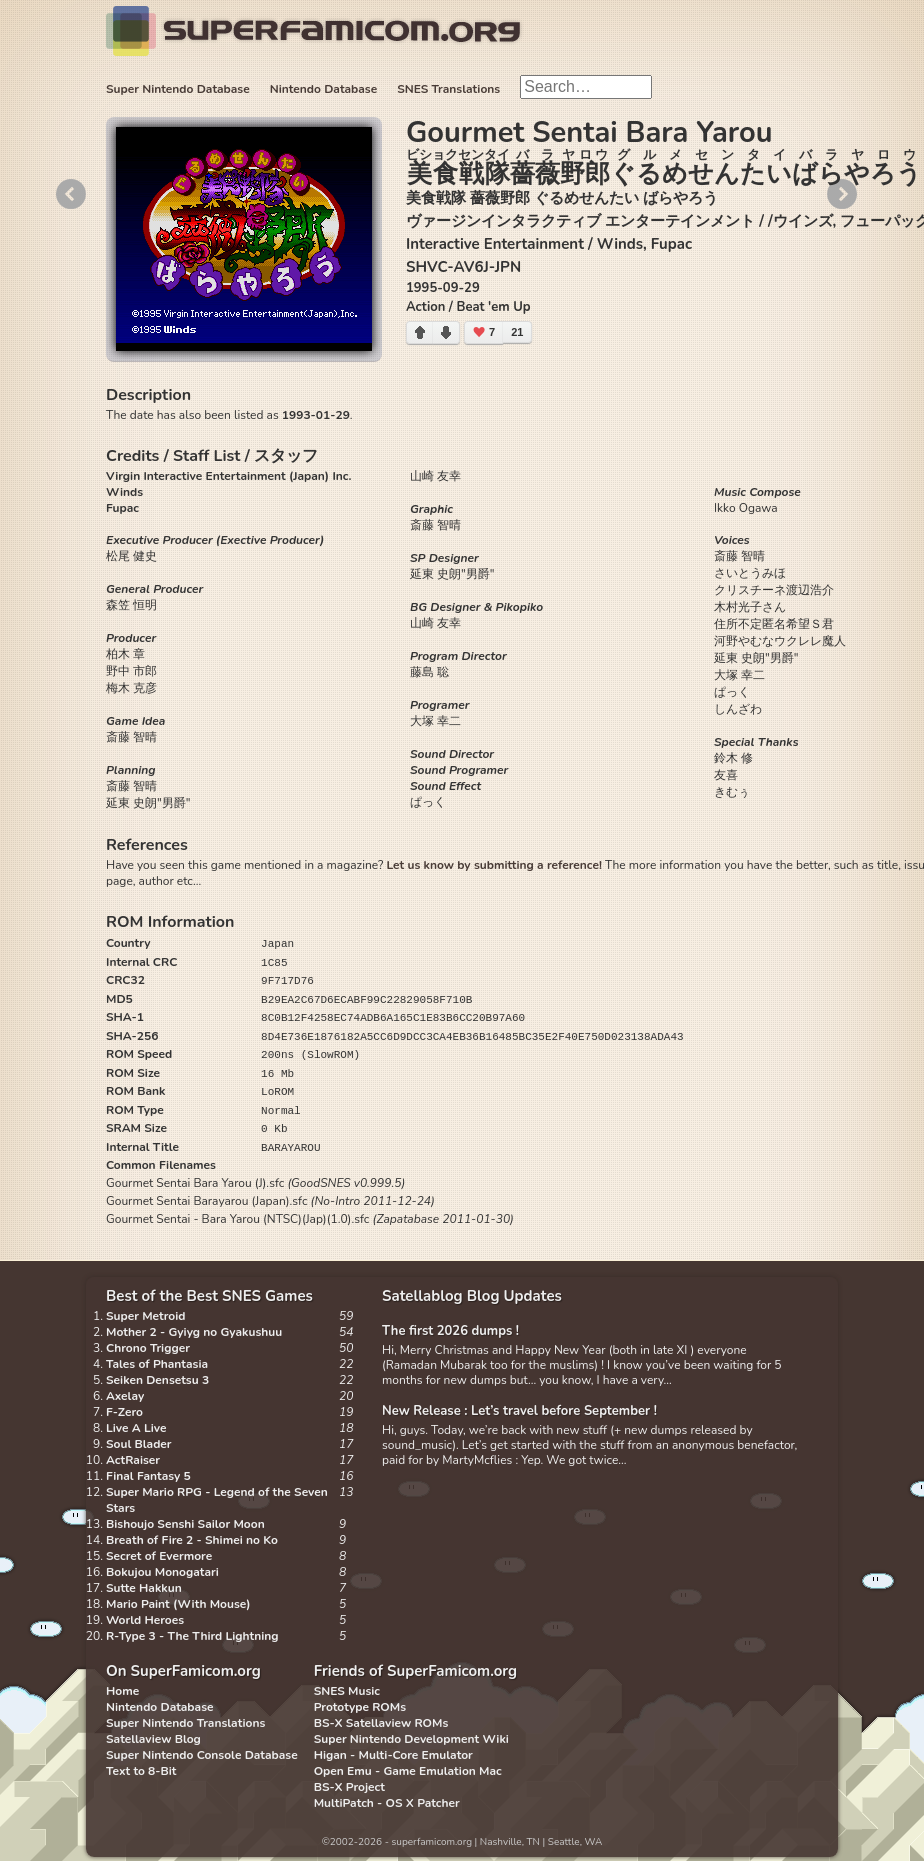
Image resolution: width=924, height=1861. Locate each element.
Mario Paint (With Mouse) (178, 1604)
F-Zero (124, 1412)
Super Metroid (145, 1316)
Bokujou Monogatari (162, 1572)
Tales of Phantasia (157, 1364)
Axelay (125, 1396)
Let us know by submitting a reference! (493, 865)
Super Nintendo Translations (185, 1723)
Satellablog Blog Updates (472, 1296)
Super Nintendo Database (178, 89)
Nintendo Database (324, 89)
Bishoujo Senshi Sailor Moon (185, 1524)
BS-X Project (349, 1787)
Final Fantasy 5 (148, 1476)
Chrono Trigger (148, 1348)
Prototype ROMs (360, 1707)
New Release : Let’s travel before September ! (519, 1411)
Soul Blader (139, 1444)
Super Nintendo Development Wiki (411, 1739)
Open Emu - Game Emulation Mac (408, 1771)
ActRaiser (133, 1460)
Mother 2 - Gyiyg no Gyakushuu (194, 1332)
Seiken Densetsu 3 (157, 1380)
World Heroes (145, 1620)
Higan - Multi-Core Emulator (393, 1755)
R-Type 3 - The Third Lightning (192, 1636)
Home (122, 1691)
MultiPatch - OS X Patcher (387, 1803)
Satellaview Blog (153, 1739)
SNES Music (347, 1691)
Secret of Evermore (159, 1556)
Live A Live (136, 1428)
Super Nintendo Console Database (202, 1755)
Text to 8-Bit (141, 1771)
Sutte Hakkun (144, 1588)
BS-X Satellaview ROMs (381, 1723)
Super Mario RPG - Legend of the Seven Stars (217, 1500)
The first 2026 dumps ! (450, 1331)
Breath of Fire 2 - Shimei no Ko (192, 1540)
